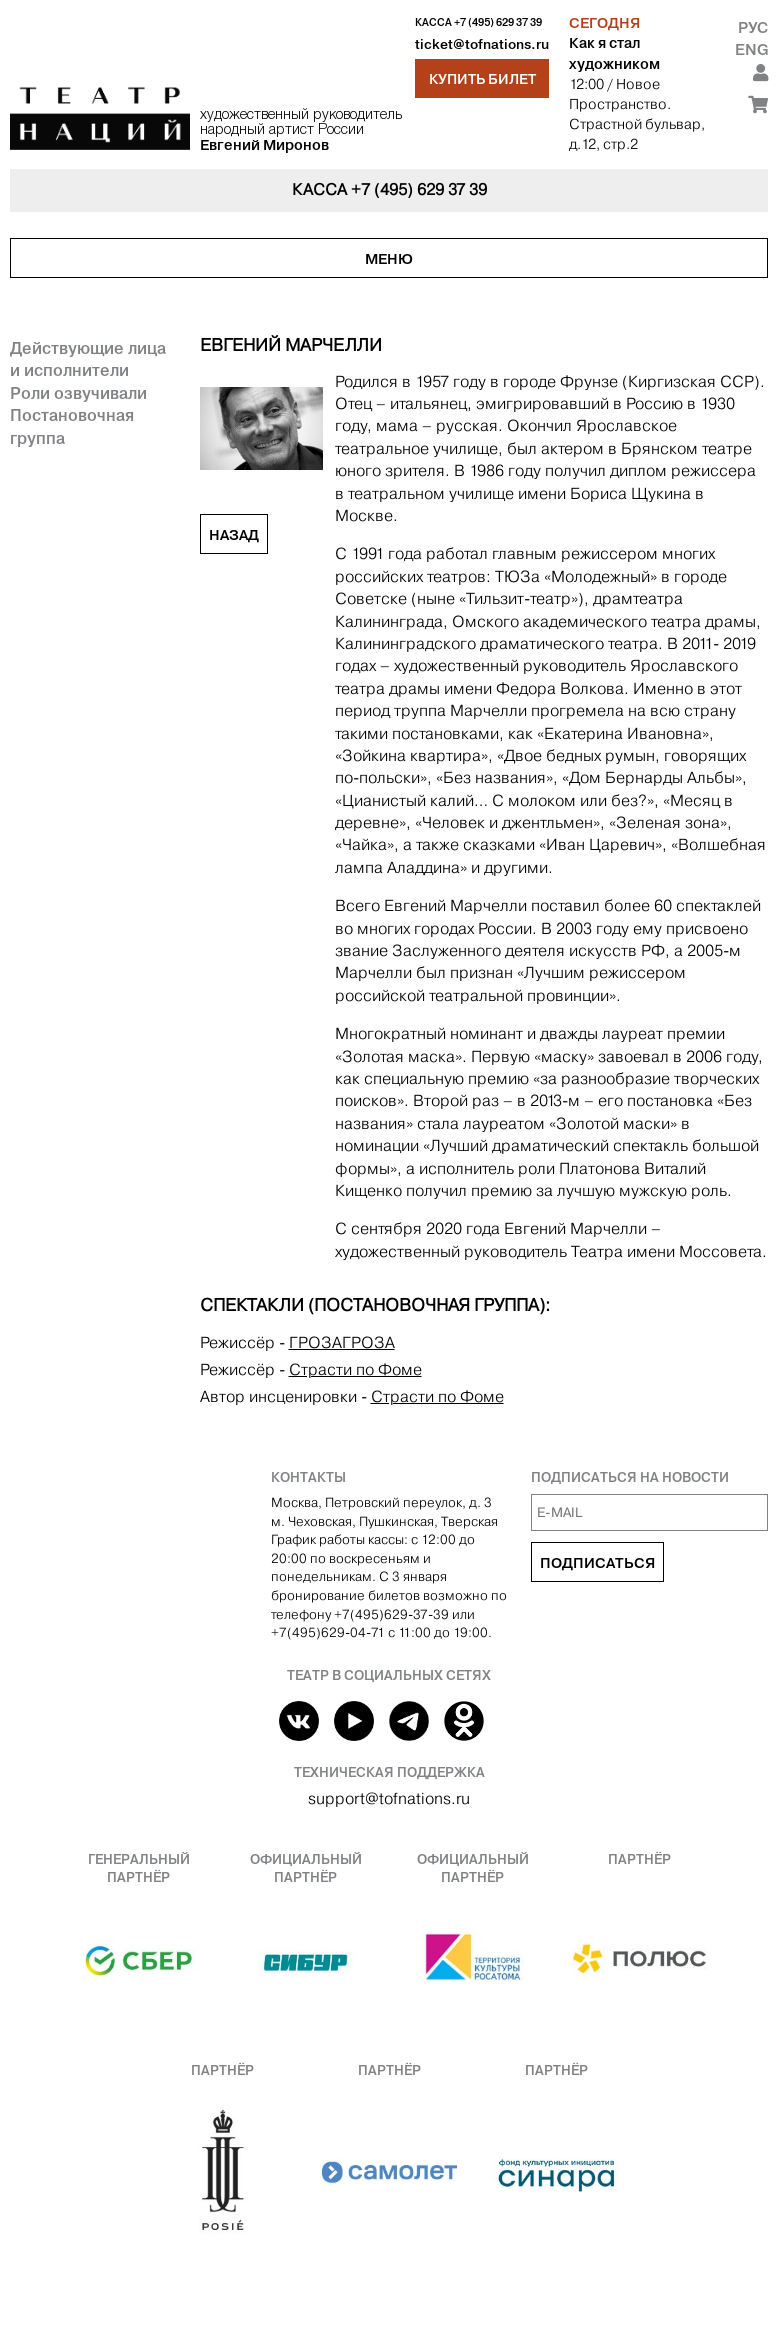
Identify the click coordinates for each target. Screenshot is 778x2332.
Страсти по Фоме (355, 1369)
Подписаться (597, 1563)
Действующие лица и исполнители (88, 359)
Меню (389, 259)
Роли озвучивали (78, 393)
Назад (234, 535)
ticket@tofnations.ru (482, 44)
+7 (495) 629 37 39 (498, 22)
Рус (753, 27)
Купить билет (482, 79)
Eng (751, 49)
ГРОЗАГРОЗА (342, 1342)
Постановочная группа (72, 426)
